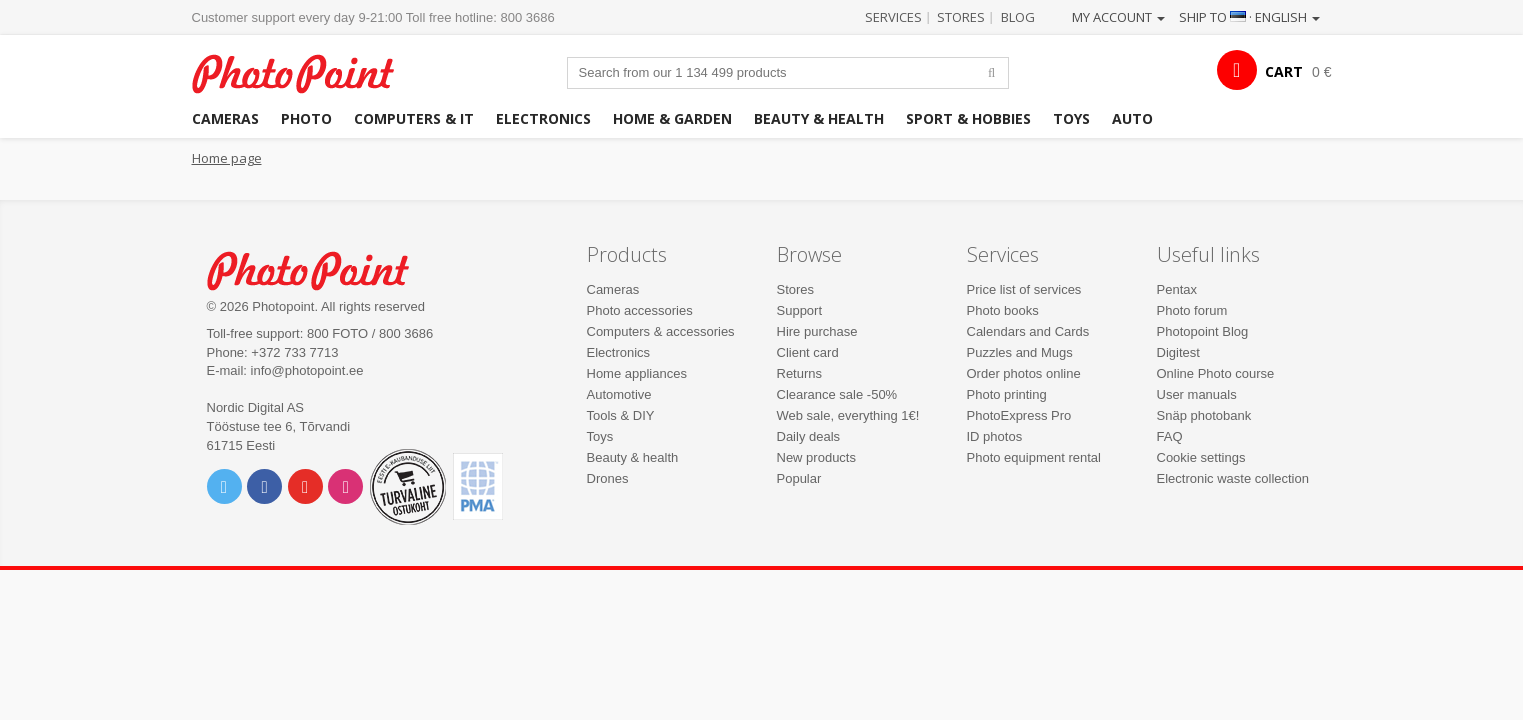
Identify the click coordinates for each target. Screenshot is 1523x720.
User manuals (1197, 394)
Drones (608, 478)
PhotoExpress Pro (1019, 415)
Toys (1071, 118)
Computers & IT (414, 118)
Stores (961, 17)
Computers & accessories (661, 331)
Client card (808, 352)
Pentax (1177, 289)
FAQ (1170, 436)
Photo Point (320, 268)
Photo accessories (640, 310)
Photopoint (305, 71)
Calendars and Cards (1028, 331)
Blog (1018, 17)
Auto (1132, 118)
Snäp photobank (1204, 415)
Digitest (1178, 352)
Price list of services (1024, 289)
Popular (799, 478)
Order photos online (1024, 373)
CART (1284, 71)
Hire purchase (817, 331)
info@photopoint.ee (307, 370)
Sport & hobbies (968, 118)
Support (800, 310)
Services (893, 17)
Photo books (1003, 310)
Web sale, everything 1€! (848, 415)
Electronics (543, 118)
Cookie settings (1201, 457)
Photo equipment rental (1034, 457)
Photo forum (1192, 310)
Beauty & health (819, 118)
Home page (227, 158)
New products (816, 457)
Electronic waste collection (1233, 478)
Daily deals (809, 436)
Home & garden (672, 118)
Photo (306, 118)
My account (1118, 17)
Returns (800, 373)
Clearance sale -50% (837, 394)
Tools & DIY (621, 415)
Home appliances (637, 373)
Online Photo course (1216, 373)
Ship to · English (1249, 17)
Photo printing (1007, 394)
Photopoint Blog (1203, 331)
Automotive (619, 394)
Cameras (225, 118)
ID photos (995, 436)
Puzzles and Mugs (1020, 352)
